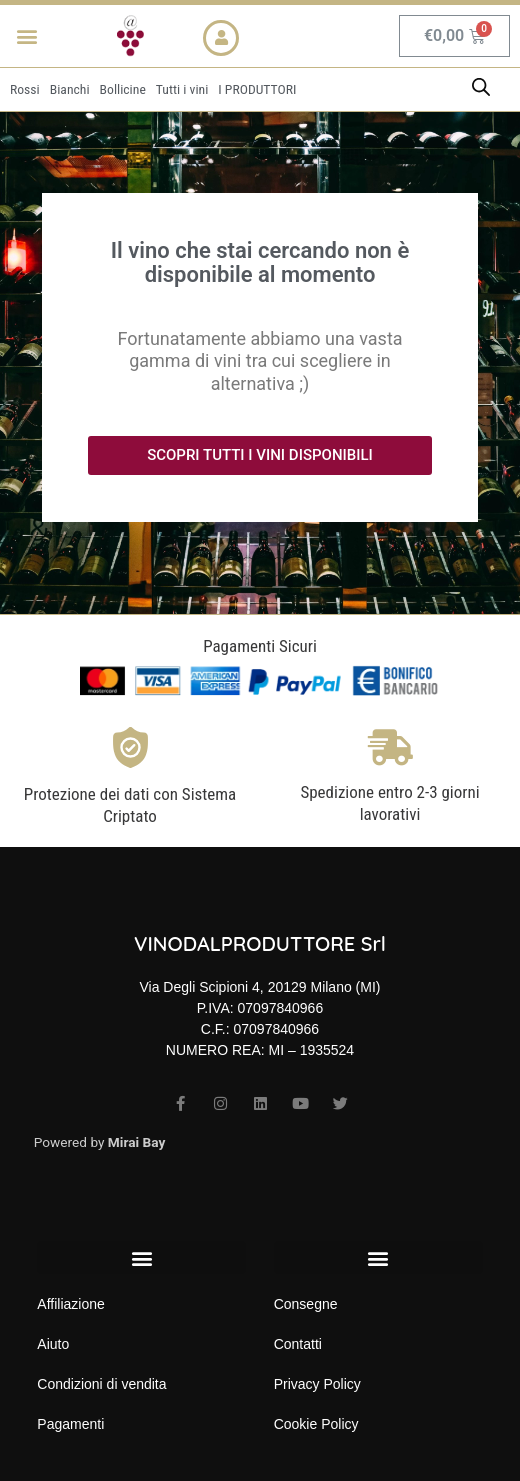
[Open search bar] (481, 87)
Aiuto (53, 1344)
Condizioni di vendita (101, 1384)
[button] (26, 36)
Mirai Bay (137, 1142)
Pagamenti (70, 1424)
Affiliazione (70, 1304)
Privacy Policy (317, 1384)
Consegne (306, 1304)
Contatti (298, 1344)
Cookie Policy (316, 1424)
